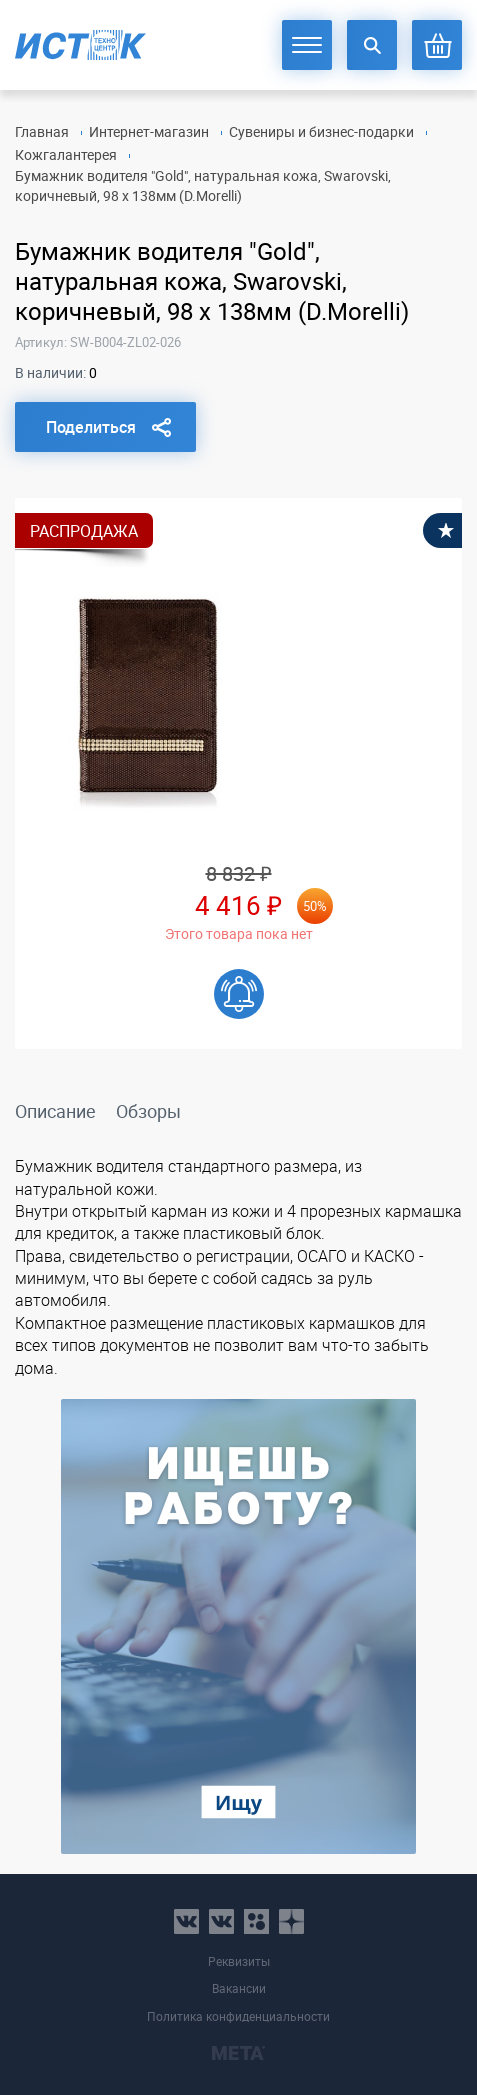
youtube (291, 1921)
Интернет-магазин (149, 131)
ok (256, 1921)
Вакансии (239, 1988)
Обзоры (148, 1111)
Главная (42, 131)
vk (186, 1921)
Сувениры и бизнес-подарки (321, 131)
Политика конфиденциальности (238, 2016)
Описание (55, 1111)
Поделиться (91, 427)
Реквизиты (239, 1961)
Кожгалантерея (66, 154)
